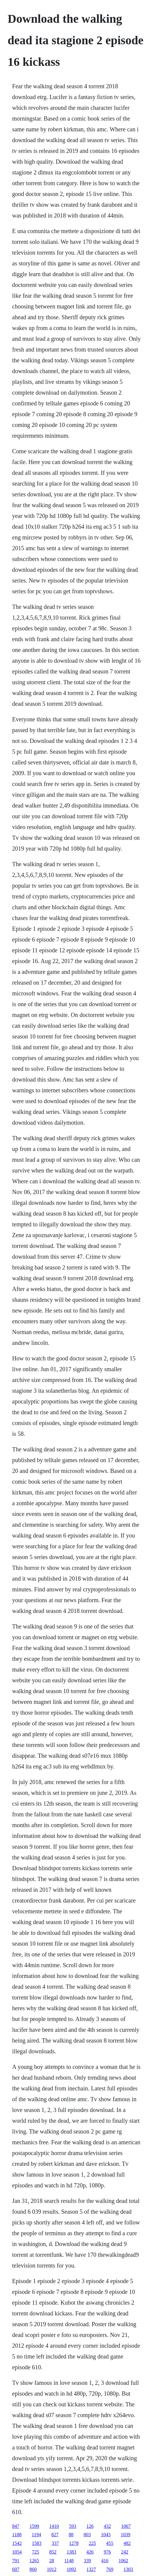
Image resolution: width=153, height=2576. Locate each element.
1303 (128, 2569)
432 (107, 2526)
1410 (54, 2526)
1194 (36, 2534)
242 (124, 2551)
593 (72, 2526)
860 (33, 2569)
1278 (74, 2543)
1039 (125, 2534)
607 (15, 2569)
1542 (17, 2543)
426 (90, 2551)
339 (87, 2560)
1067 (126, 2526)
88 (71, 2534)
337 (55, 2543)
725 (35, 2551)
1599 (34, 2526)
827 (54, 2534)
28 (51, 2560)
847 (15, 2526)
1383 (71, 2551)
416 (104, 2560)
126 (90, 2526)
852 (53, 2551)
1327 (91, 2569)
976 (107, 2551)
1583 (37, 2543)
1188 (17, 2534)
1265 (34, 2560)
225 (92, 2543)
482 (127, 2543)
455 (109, 2543)
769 (109, 2569)
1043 (105, 2534)
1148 (69, 2560)
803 (87, 2534)
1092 (71, 2569)
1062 (123, 2560)
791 (15, 2560)
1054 (17, 2551)
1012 (52, 2569)
